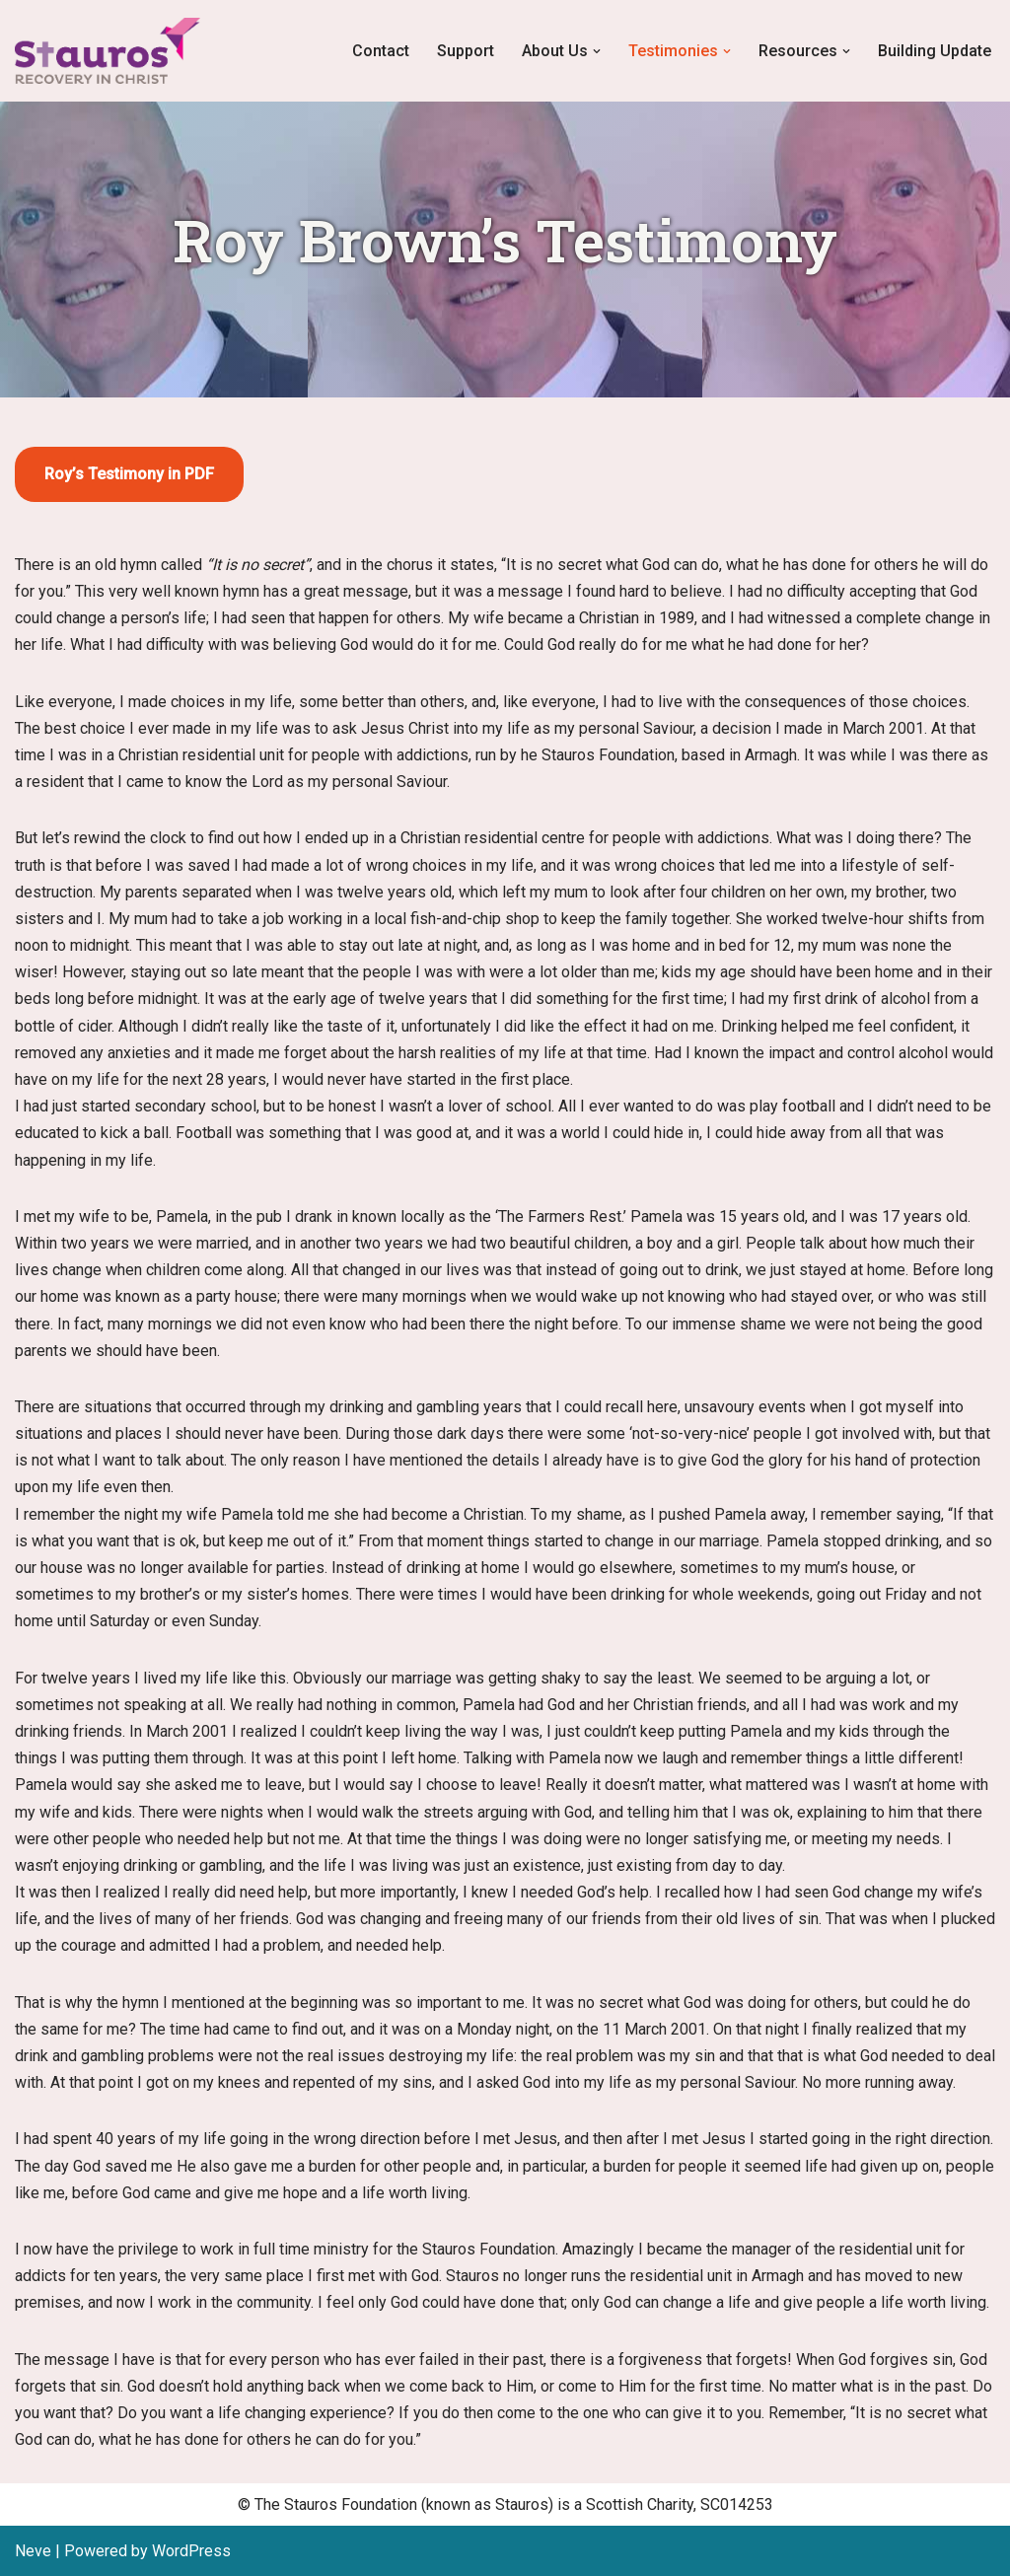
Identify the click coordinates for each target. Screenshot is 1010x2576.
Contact (380, 50)
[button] (597, 51)
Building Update (934, 50)
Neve (33, 2550)
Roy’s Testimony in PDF (129, 474)
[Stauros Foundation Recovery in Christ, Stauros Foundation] (112, 51)
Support (465, 50)
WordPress (191, 2550)
